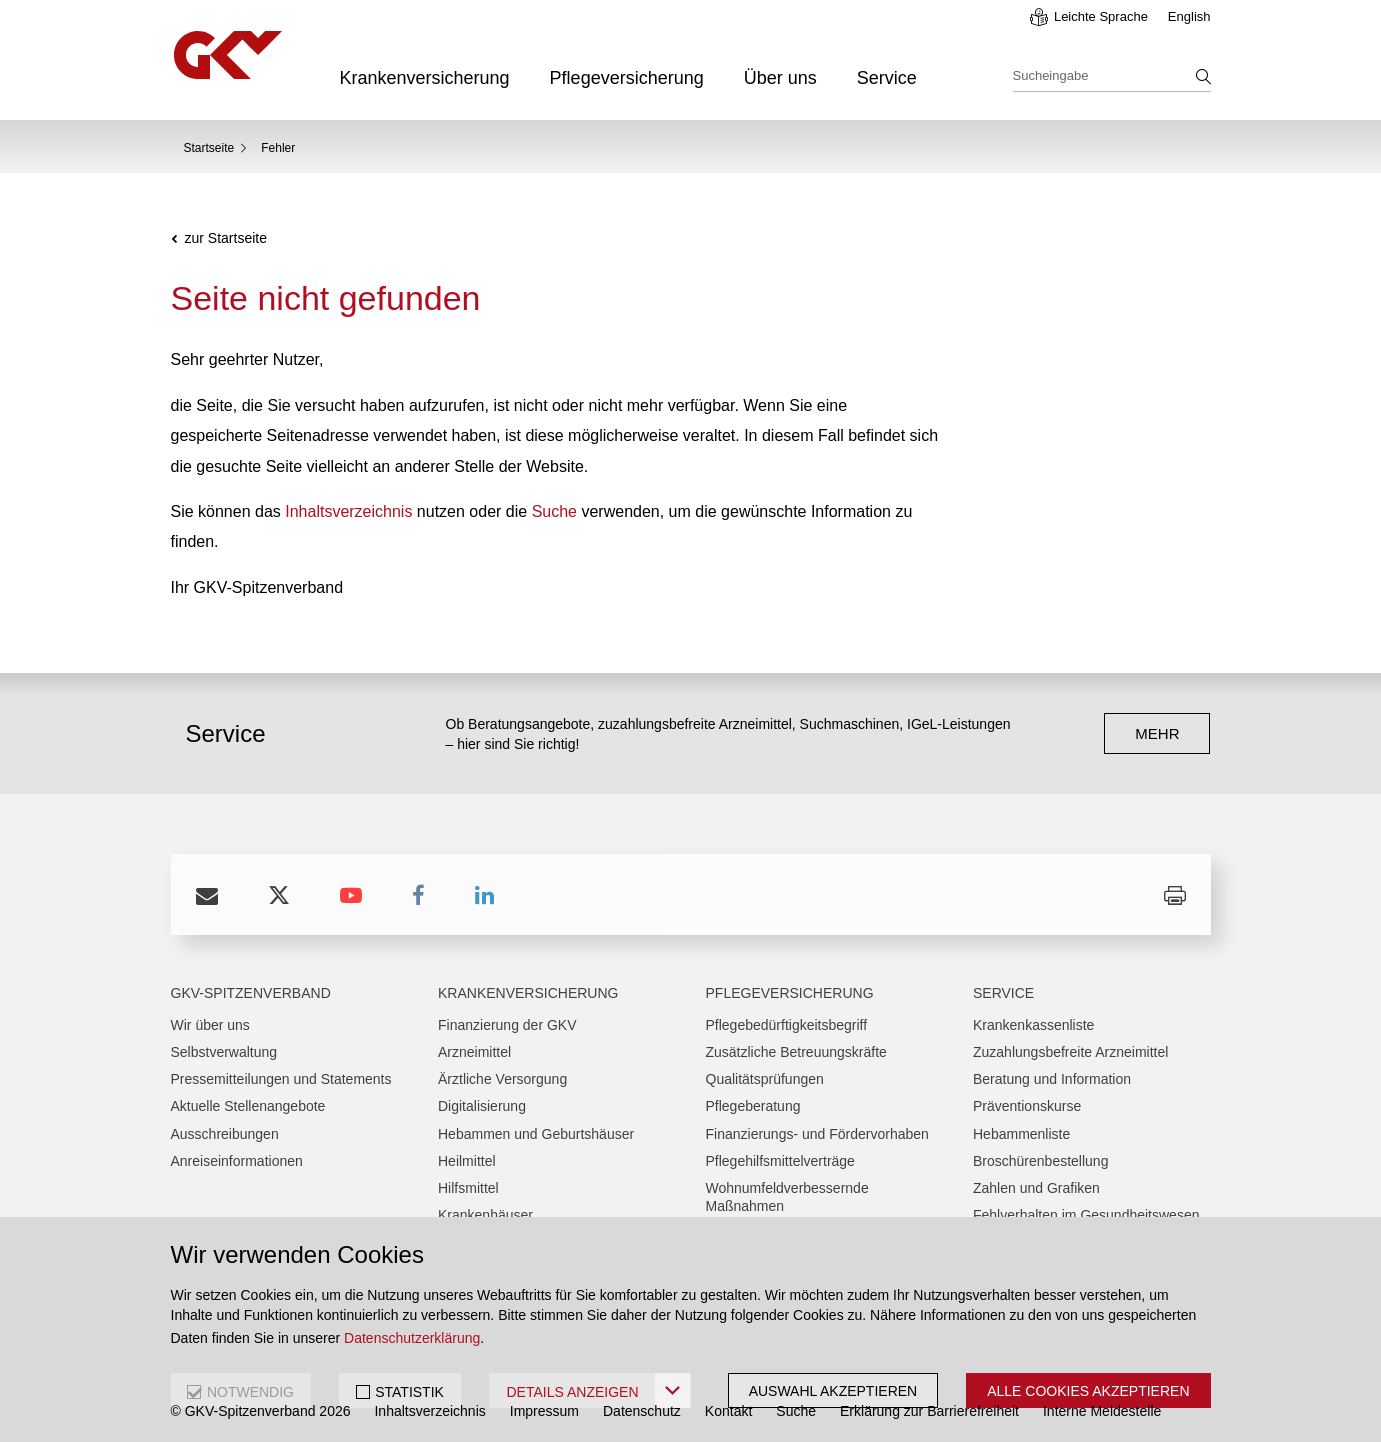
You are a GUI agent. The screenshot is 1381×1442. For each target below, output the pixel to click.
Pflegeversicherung (627, 78)
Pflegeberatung (753, 1106)
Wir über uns (210, 1025)
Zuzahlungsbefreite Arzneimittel (1070, 1052)
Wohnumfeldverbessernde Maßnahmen (787, 1197)
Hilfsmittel (468, 1188)
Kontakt (728, 1411)
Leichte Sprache (1101, 16)
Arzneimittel (474, 1052)
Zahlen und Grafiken (1036, 1188)
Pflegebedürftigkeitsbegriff (787, 1025)
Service (887, 78)
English (1189, 16)
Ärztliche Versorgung (502, 1079)
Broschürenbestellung (1040, 1161)
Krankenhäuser (485, 1215)
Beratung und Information (1052, 1079)
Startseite (209, 148)
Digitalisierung (482, 1106)
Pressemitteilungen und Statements (281, 1079)
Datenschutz (642, 1411)
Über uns (780, 78)
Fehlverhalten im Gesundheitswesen (1086, 1215)
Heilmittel (467, 1161)
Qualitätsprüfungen (765, 1079)
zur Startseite (226, 238)
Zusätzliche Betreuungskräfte (796, 1052)
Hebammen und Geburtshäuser (536, 1134)
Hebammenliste (1021, 1134)
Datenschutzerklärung (412, 1338)
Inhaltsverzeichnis (348, 511)
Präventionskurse (1027, 1106)
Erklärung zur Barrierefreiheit (929, 1411)
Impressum (544, 1411)
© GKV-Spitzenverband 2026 (261, 1411)
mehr (1157, 733)
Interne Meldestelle (1102, 1411)
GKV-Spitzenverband (251, 993)
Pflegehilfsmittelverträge (780, 1161)
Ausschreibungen (225, 1134)
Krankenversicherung (425, 78)
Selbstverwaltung (224, 1052)
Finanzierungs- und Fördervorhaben (817, 1134)
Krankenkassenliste (1033, 1025)
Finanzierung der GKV (507, 1025)
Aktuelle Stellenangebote (248, 1106)
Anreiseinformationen (237, 1161)
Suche (554, 511)
